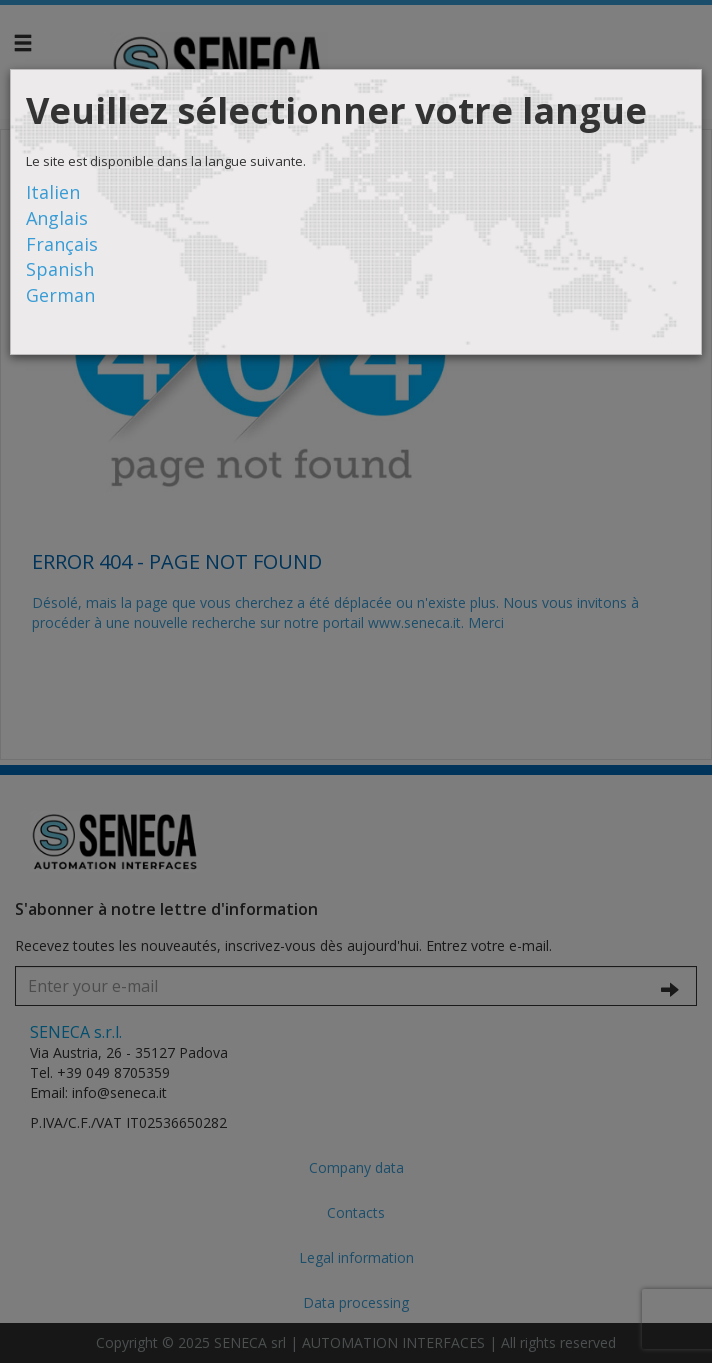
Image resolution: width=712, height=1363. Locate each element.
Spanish (60, 269)
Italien (53, 192)
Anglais (57, 218)
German (60, 295)
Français (62, 244)
